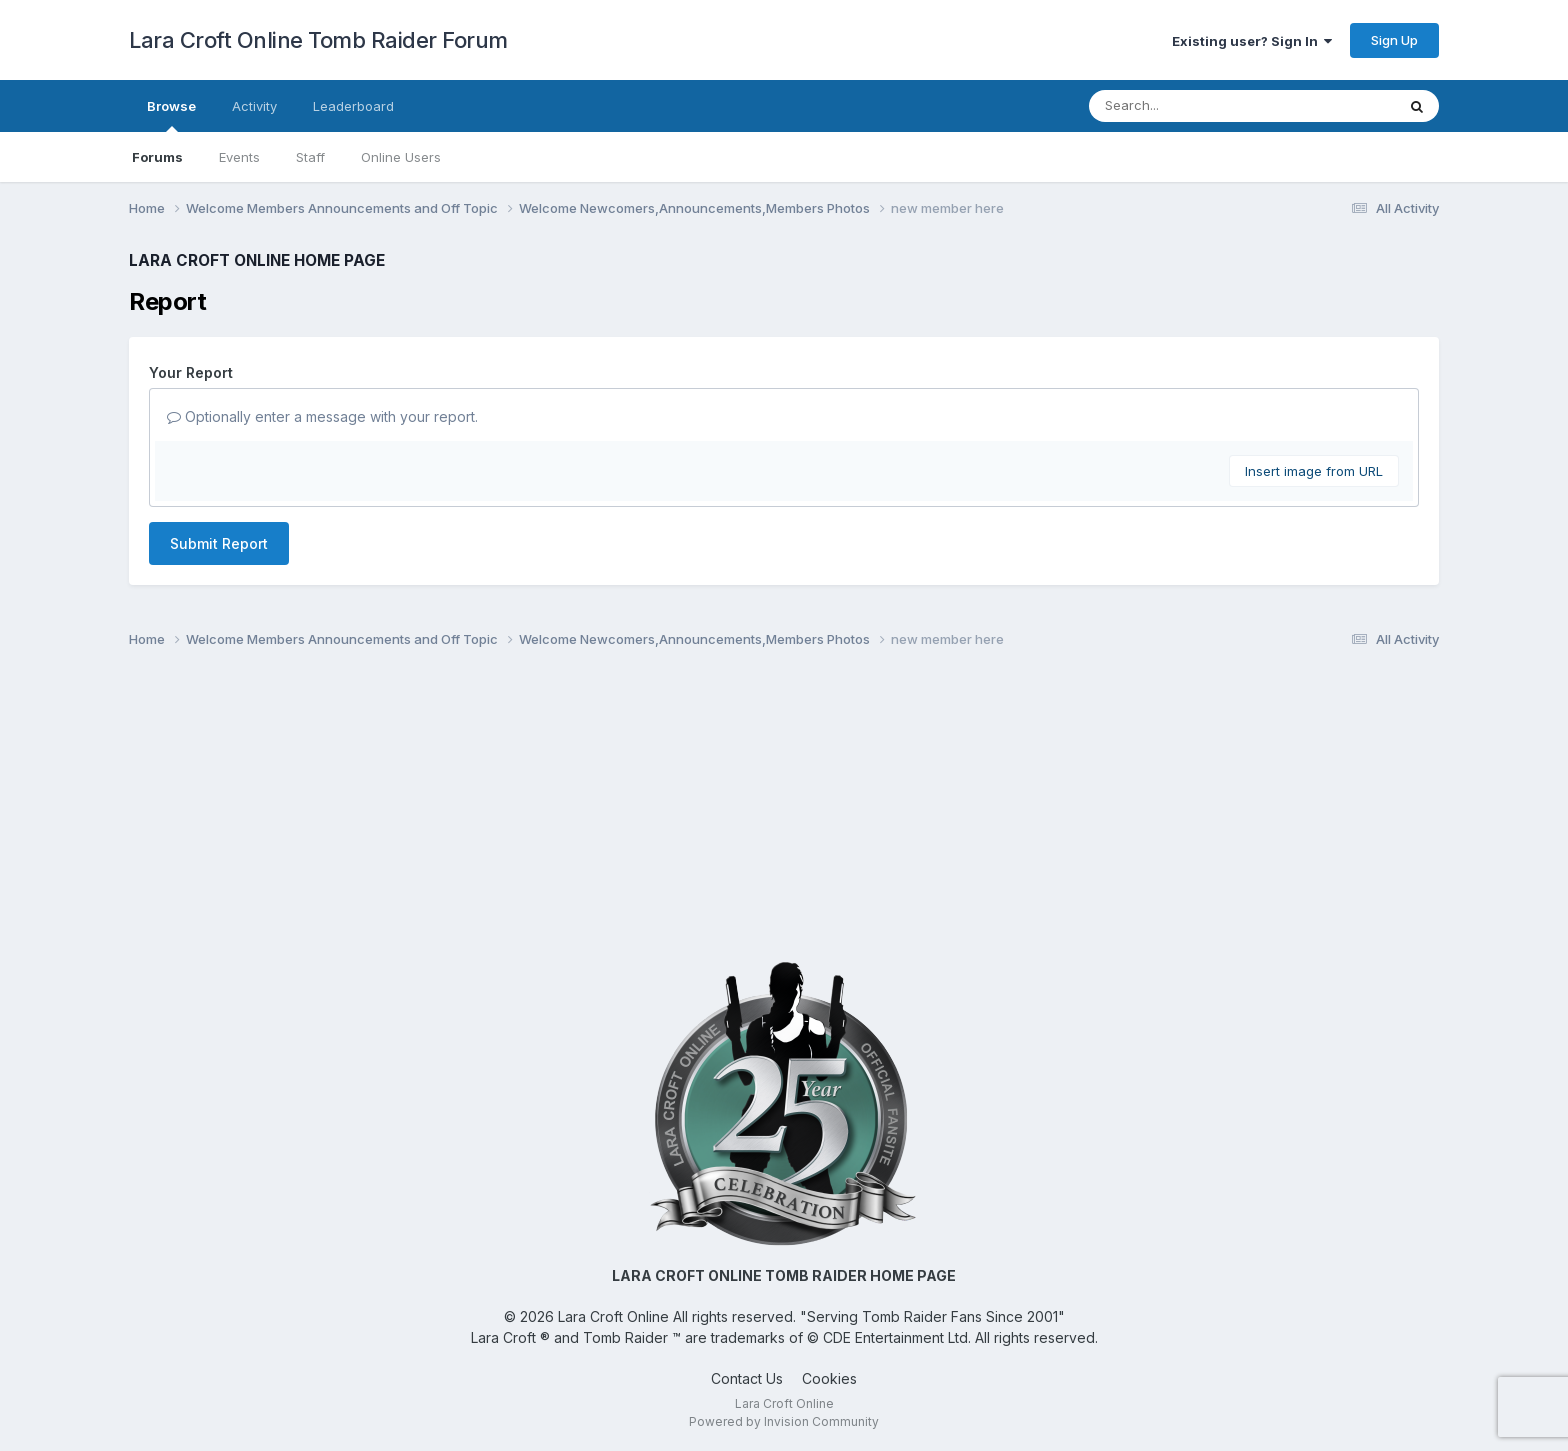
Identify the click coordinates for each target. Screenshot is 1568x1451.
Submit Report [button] (219, 543)
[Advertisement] (784, 812)
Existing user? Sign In (1252, 41)
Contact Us (747, 1378)
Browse (171, 115)
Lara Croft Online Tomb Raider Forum (318, 40)
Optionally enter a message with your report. (322, 416)
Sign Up (1394, 40)
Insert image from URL (1314, 471)
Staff (310, 157)
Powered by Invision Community (784, 1421)
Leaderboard (353, 106)
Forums (157, 157)
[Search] (1187, 106)
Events (239, 157)
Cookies (829, 1378)
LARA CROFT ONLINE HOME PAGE (257, 260)
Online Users (401, 157)
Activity (254, 106)
